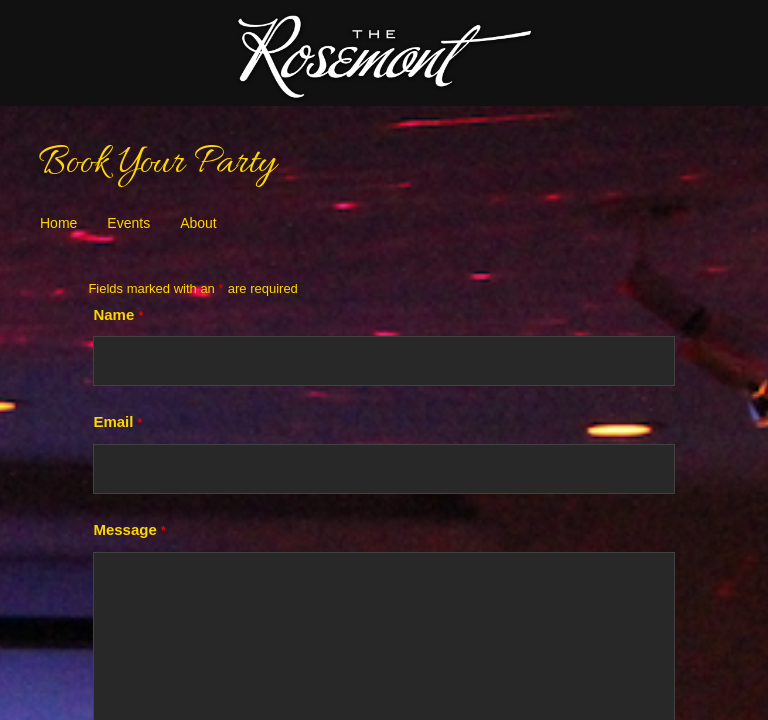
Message (129, 529)
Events (128, 223)
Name (118, 314)
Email (118, 421)
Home (58, 223)
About (198, 223)
